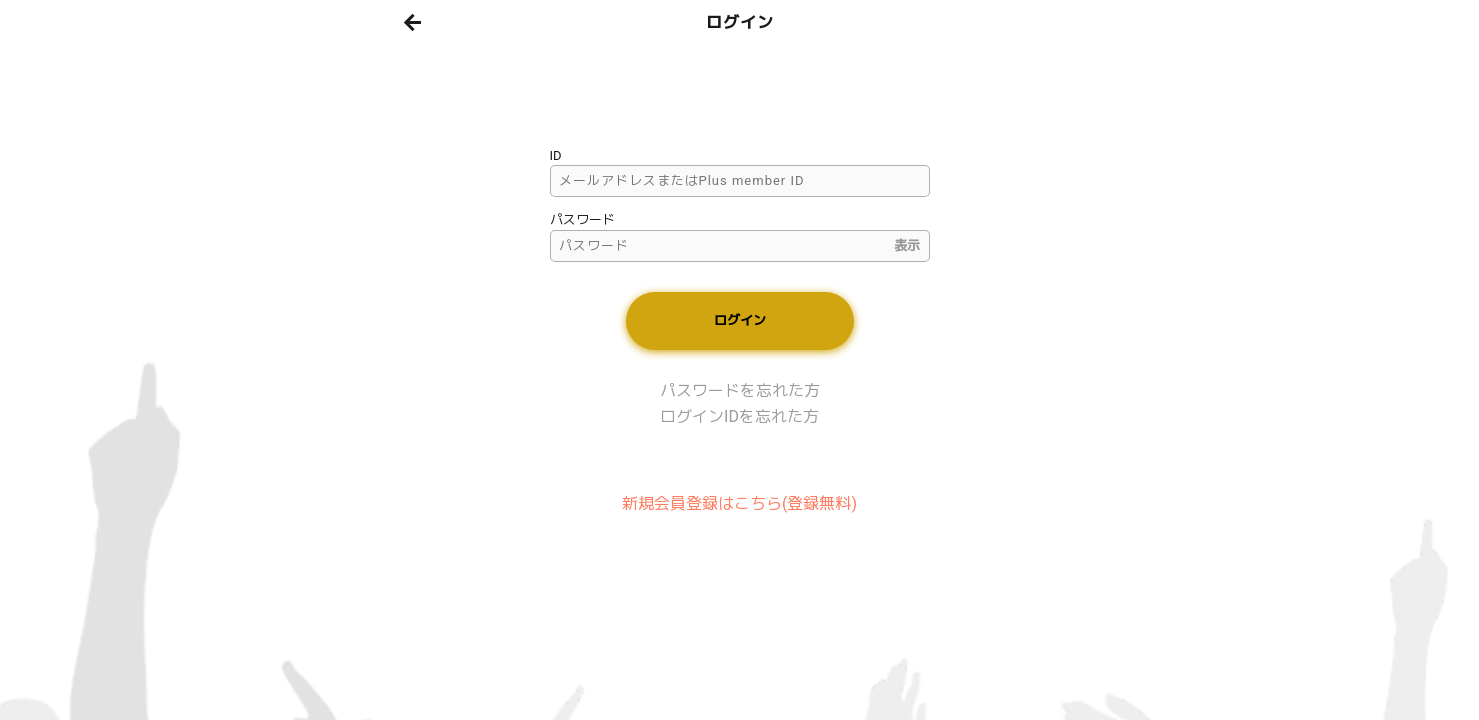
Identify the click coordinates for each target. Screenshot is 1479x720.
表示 (907, 245)
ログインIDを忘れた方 (739, 416)
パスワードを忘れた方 (740, 390)
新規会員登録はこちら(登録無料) (739, 503)
